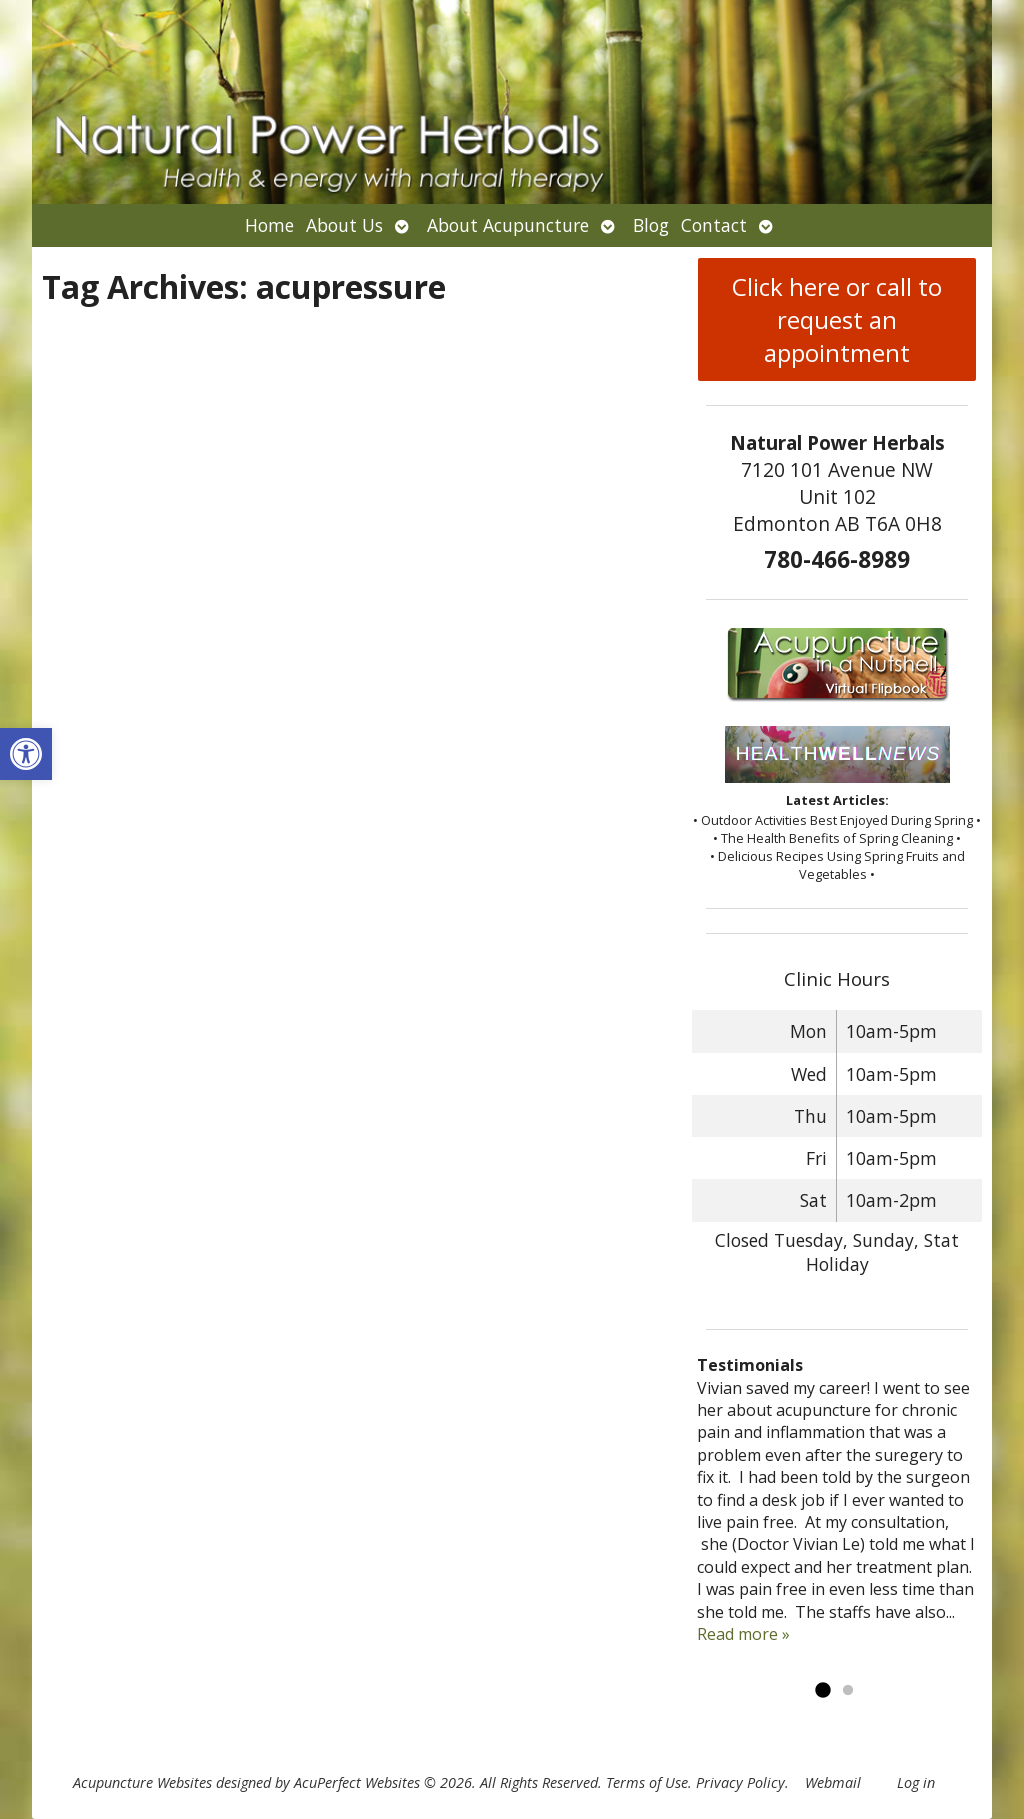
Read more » (743, 1634)
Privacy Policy (740, 1782)
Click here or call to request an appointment (837, 319)
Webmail (833, 1782)
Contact (714, 225)
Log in (916, 1782)
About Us (344, 225)
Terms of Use (647, 1782)
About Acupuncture (508, 225)
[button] (26, 754)
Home (269, 225)
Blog (651, 225)
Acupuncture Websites (142, 1782)
